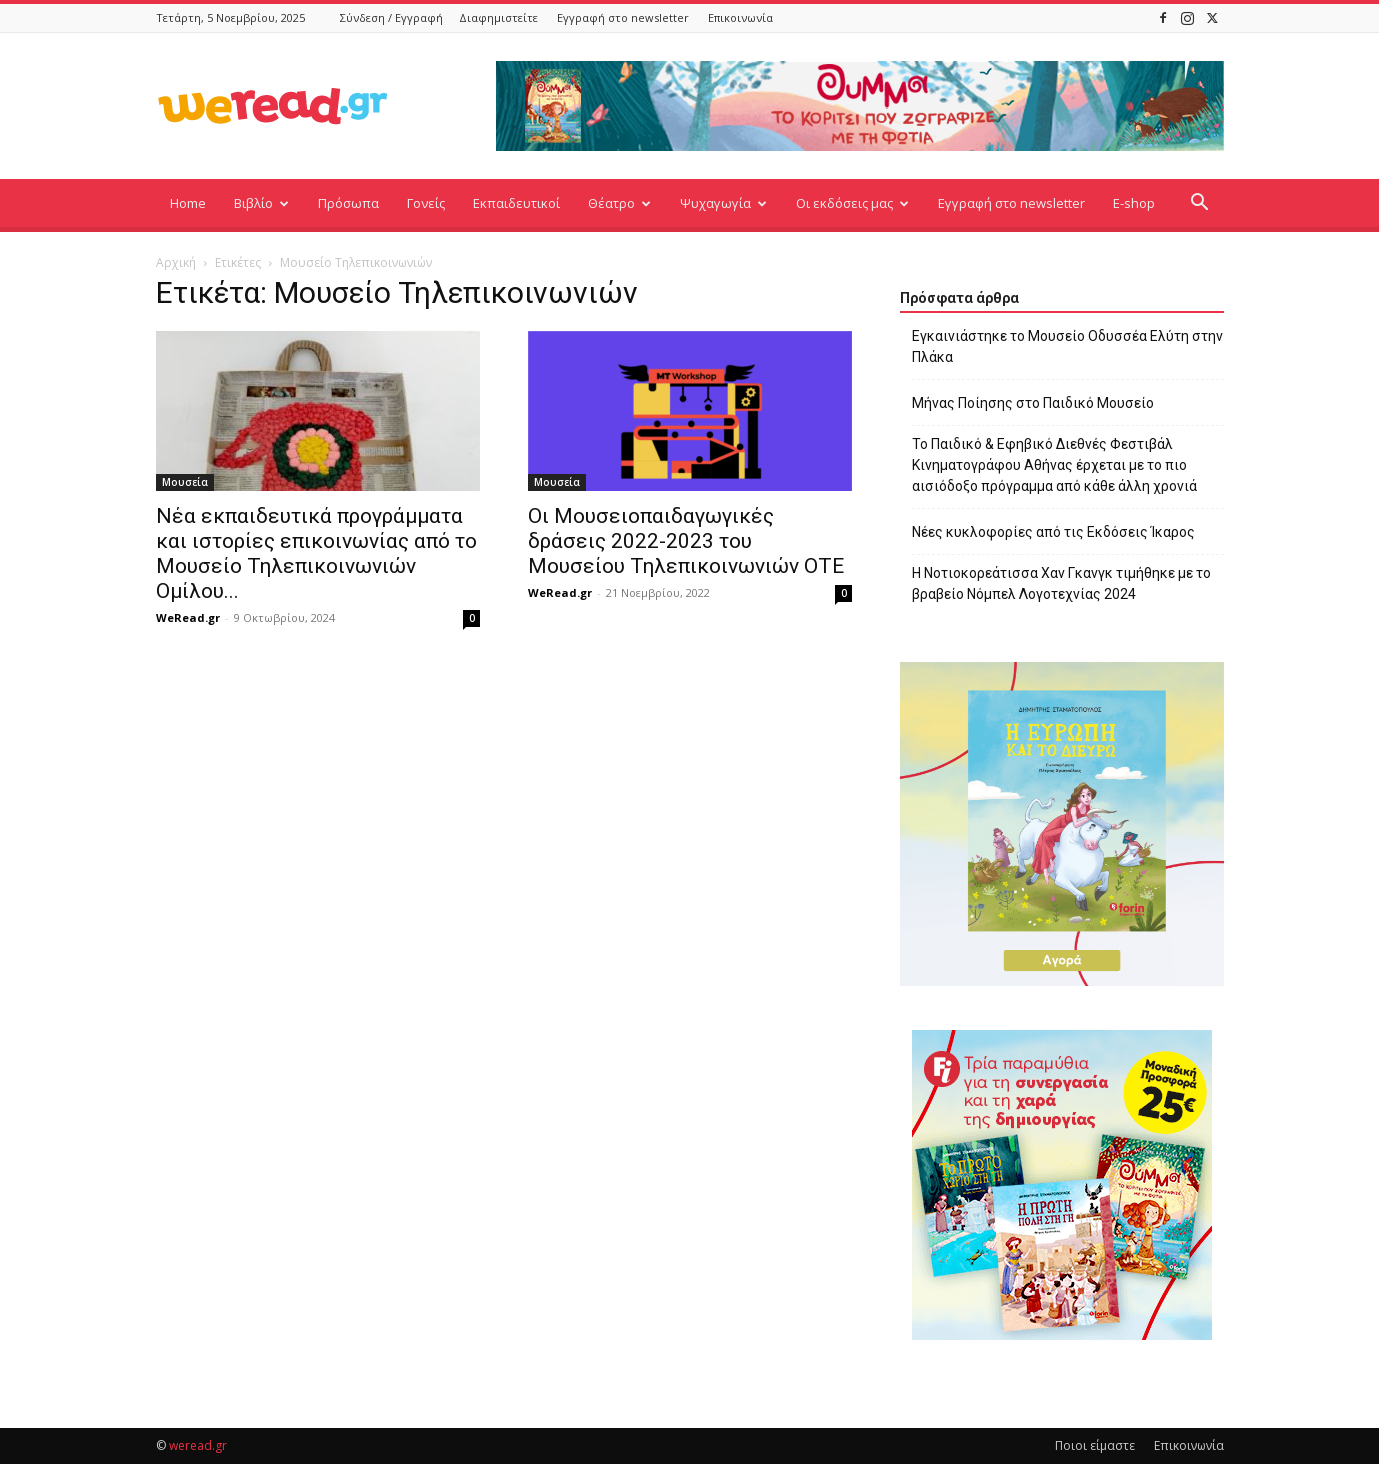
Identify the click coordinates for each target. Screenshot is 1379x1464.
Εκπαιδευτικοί (516, 203)
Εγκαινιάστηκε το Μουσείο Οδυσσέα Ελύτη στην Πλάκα (1067, 346)
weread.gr (198, 1445)
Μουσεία (185, 482)
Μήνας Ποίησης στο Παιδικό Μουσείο (1033, 403)
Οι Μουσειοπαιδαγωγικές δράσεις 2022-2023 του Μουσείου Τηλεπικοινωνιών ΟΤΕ (686, 541)
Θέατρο (619, 203)
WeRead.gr (188, 617)
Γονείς (426, 203)
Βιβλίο (261, 203)
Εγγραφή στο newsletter (623, 17)
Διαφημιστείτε (498, 17)
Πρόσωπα (348, 203)
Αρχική (176, 262)
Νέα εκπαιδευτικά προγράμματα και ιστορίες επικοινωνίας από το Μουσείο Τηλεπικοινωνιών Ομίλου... (316, 553)
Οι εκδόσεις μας (852, 203)
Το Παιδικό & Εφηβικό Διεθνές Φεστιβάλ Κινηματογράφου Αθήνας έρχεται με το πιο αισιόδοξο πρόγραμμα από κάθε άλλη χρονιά (1054, 465)
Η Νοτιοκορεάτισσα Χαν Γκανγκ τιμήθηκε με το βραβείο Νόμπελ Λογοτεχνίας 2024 (1061, 583)
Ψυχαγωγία (723, 203)
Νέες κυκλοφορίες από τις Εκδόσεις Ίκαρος (1053, 532)
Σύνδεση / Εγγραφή (391, 17)
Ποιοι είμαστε (1095, 1445)
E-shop (1134, 203)
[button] (1200, 204)
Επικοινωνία (740, 17)
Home (188, 203)
